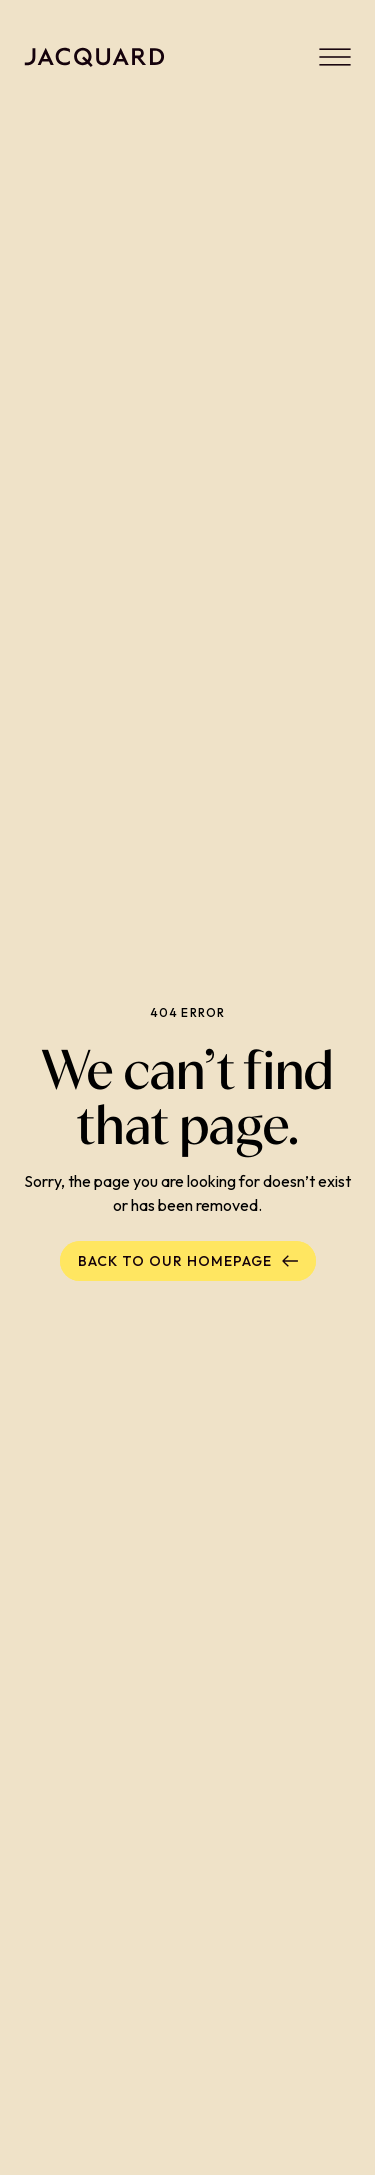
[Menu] (335, 57)
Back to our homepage (188, 1261)
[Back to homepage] (94, 57)
